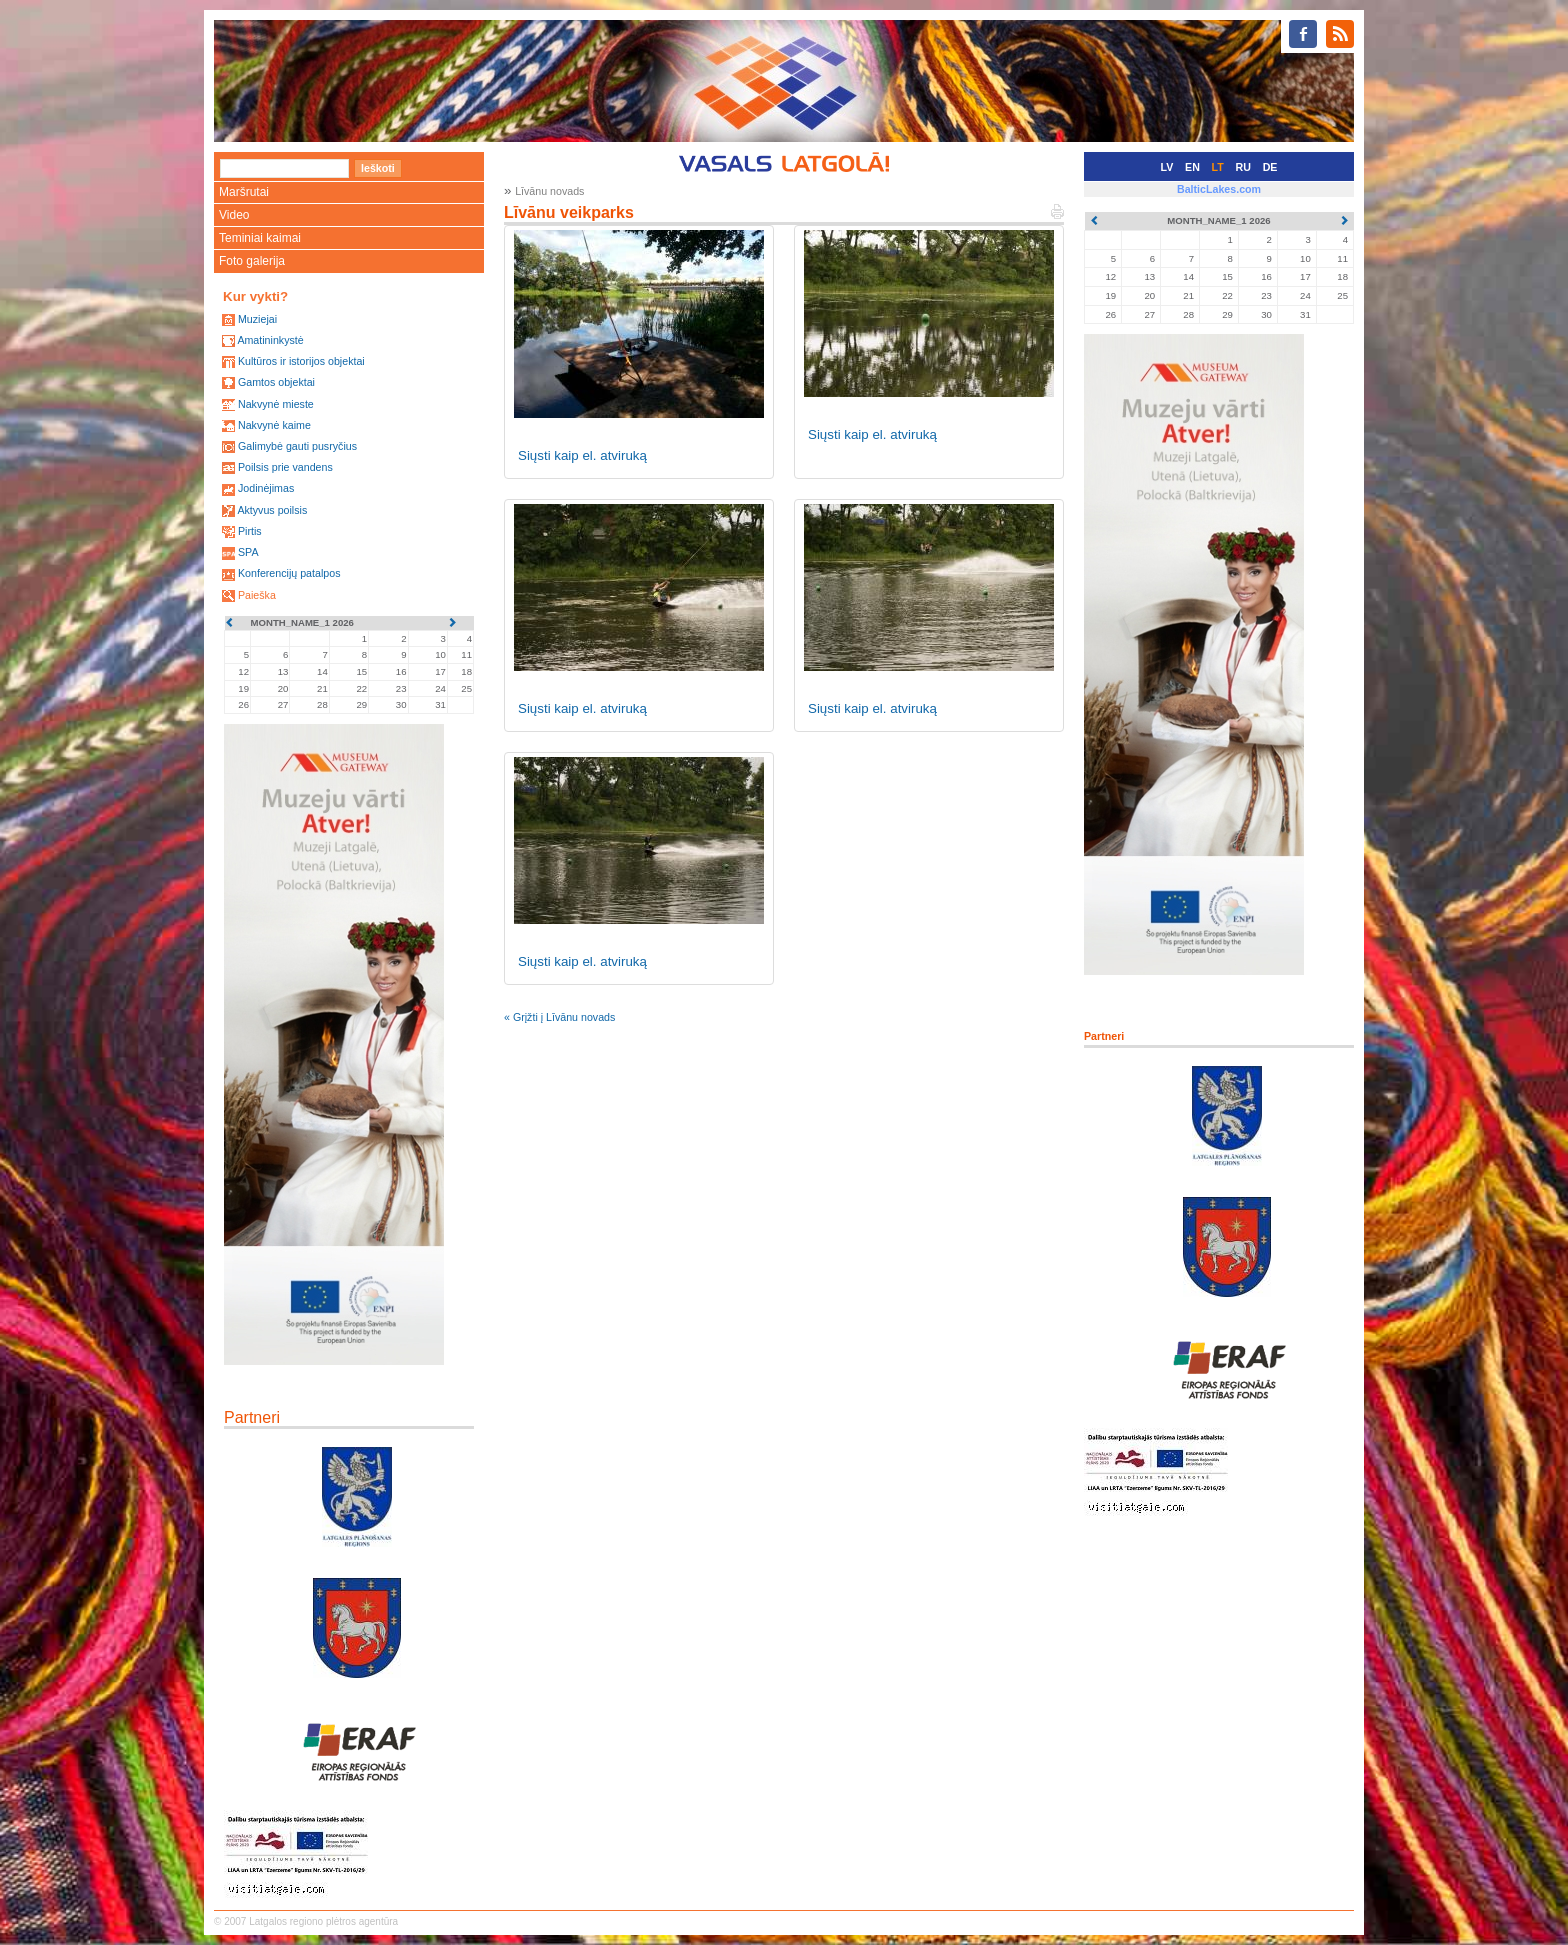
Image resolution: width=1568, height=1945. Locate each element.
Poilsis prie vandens (285, 467)
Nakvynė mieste (276, 404)
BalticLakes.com (1219, 189)
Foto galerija (252, 261)
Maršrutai (244, 192)
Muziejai (257, 319)
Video (234, 215)
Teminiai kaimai (260, 238)
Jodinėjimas (266, 488)
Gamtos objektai (276, 382)
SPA (248, 552)
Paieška (257, 595)
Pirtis (250, 531)
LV (1167, 167)
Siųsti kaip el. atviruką (582, 455)
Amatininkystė (270, 340)
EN (1192, 167)
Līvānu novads (549, 191)
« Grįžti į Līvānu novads (559, 1017)
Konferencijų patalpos (289, 573)
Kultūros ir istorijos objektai (301, 361)
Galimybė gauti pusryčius (297, 446)
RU (1243, 167)
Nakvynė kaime (274, 425)
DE (1270, 167)
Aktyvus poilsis (272, 510)
